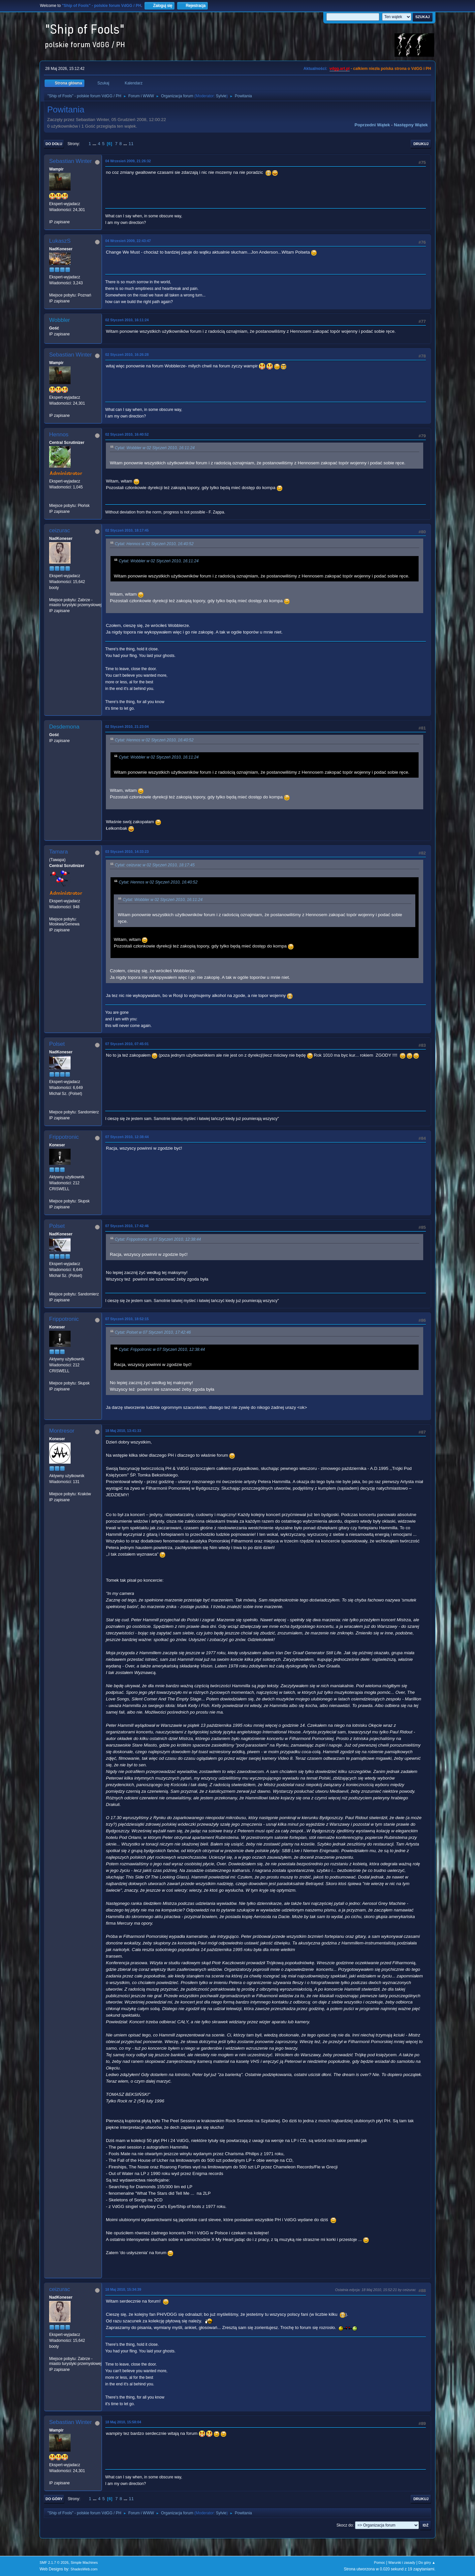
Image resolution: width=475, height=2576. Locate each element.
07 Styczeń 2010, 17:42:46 (127, 1226)
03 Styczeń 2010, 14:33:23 (127, 851)
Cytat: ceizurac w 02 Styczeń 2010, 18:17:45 (155, 865)
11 (131, 143)
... (95, 143)
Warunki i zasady (401, 2562)
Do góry (54, 2499)
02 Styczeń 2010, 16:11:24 (127, 320)
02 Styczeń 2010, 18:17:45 (127, 530)
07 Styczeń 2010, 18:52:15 (127, 1319)
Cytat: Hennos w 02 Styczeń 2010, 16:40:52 (154, 544)
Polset (57, 1044)
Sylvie (221, 96)
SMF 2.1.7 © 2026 (54, 2562)
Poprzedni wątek (372, 124)
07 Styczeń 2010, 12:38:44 (127, 1137)
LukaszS (60, 241)
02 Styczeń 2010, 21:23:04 (127, 727)
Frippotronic (64, 1137)
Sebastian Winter (70, 161)
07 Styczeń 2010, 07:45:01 (127, 1044)
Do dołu (54, 144)
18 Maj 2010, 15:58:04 (123, 2422)
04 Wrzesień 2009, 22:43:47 (128, 241)
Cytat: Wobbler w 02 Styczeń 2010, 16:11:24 (155, 448)
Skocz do (344, 2525)
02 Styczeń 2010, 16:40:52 (127, 434)
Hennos (59, 434)
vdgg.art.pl (340, 68)
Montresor (62, 1431)
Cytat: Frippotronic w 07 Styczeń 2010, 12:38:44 (158, 1239)
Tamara (58, 852)
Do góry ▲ (427, 2562)
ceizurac (59, 530)
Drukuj (420, 144)
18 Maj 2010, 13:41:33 (123, 1431)
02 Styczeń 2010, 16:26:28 (127, 355)
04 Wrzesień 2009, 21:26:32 (128, 161)
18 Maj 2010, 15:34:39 (123, 2289)
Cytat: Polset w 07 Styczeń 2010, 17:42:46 (153, 1332)
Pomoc (379, 2562)
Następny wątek (411, 124)
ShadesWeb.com (84, 2569)
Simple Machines (84, 2562)
